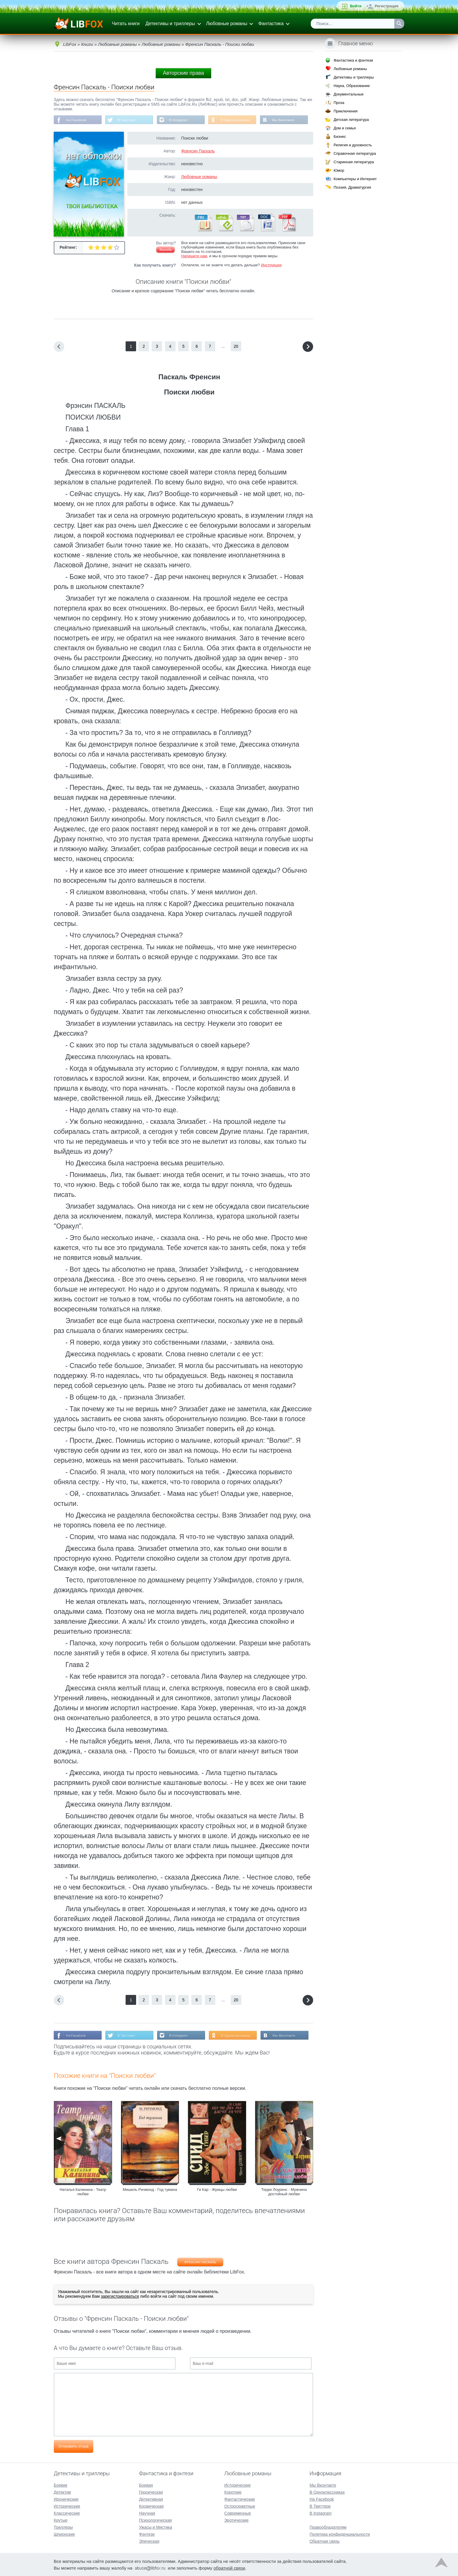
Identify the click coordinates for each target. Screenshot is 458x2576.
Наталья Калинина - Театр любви (83, 2192)
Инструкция (271, 265)
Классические (67, 2513)
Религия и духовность (353, 145)
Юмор (339, 170)
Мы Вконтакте (285, 120)
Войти (356, 6)
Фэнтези (147, 2534)
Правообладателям (328, 2527)
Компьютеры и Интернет (355, 179)
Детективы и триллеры (170, 23)
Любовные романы (226, 23)
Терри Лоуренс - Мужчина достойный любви (284, 2192)
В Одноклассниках (237, 120)
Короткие (233, 2492)
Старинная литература (354, 162)
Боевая (146, 2485)
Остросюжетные (239, 2506)
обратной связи (229, 2567)
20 (236, 346)
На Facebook (76, 120)
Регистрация (386, 6)
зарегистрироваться (120, 2296)
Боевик (60, 2485)
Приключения (346, 111)
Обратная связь (325, 2541)
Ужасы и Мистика (155, 2527)
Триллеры (63, 2527)
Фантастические (239, 2499)
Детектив (62, 2492)
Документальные (349, 94)
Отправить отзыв (73, 2446)
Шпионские (64, 2534)
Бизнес (340, 136)
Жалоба (165, 250)
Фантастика (270, 23)
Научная (147, 2513)
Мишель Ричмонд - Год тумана (150, 2190)
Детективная (151, 2499)
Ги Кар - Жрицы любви (217, 2190)
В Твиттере (127, 120)
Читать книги (126, 23)
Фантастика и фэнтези (353, 60)
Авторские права (183, 73)
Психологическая (155, 2520)
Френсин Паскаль (198, 151)
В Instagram (179, 120)
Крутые (60, 2520)
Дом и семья (345, 128)
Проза (339, 102)
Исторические (67, 2506)
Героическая (151, 2492)
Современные (237, 2513)
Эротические (236, 2520)
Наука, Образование (352, 86)
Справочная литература (355, 153)
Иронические (66, 2499)
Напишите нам (194, 256)
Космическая (151, 2506)
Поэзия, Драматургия (352, 187)
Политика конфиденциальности (340, 2534)
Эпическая (149, 2541)
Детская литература (351, 119)
